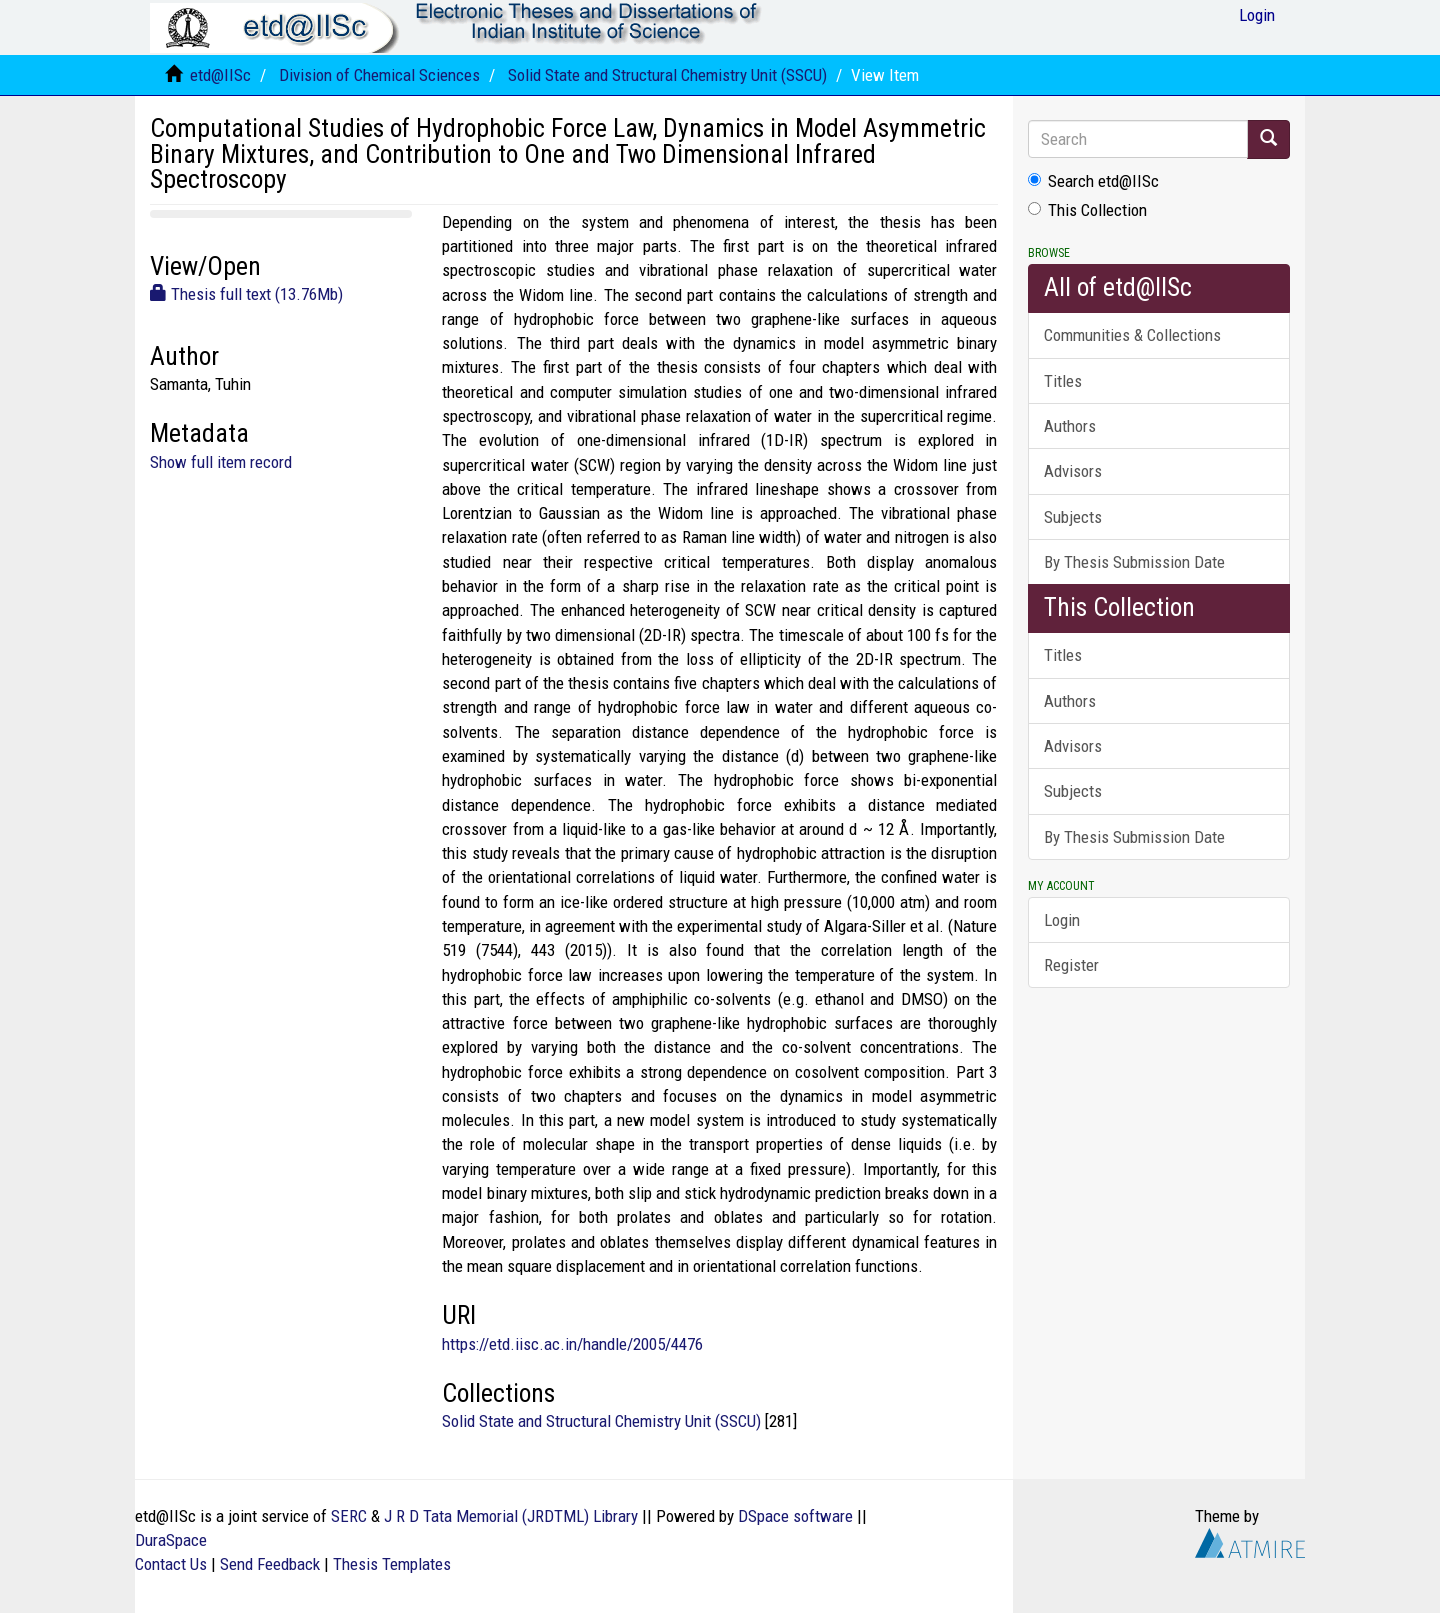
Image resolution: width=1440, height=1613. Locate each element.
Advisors (1073, 471)
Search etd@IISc (1093, 181)
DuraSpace (171, 1540)
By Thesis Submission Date (1134, 562)
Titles (1063, 381)
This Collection (1087, 210)
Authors (1070, 426)
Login (1062, 920)
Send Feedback (270, 1564)
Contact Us (171, 1564)
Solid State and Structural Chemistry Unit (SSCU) (667, 75)
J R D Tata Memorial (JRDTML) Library (511, 1516)
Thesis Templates (392, 1564)
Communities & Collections (1132, 335)
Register (1071, 965)
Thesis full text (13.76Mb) (246, 294)
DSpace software (795, 1516)
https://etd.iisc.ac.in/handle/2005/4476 (572, 1344)
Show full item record (221, 462)
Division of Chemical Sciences (379, 75)
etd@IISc (220, 75)
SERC (349, 1516)
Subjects (1073, 517)
